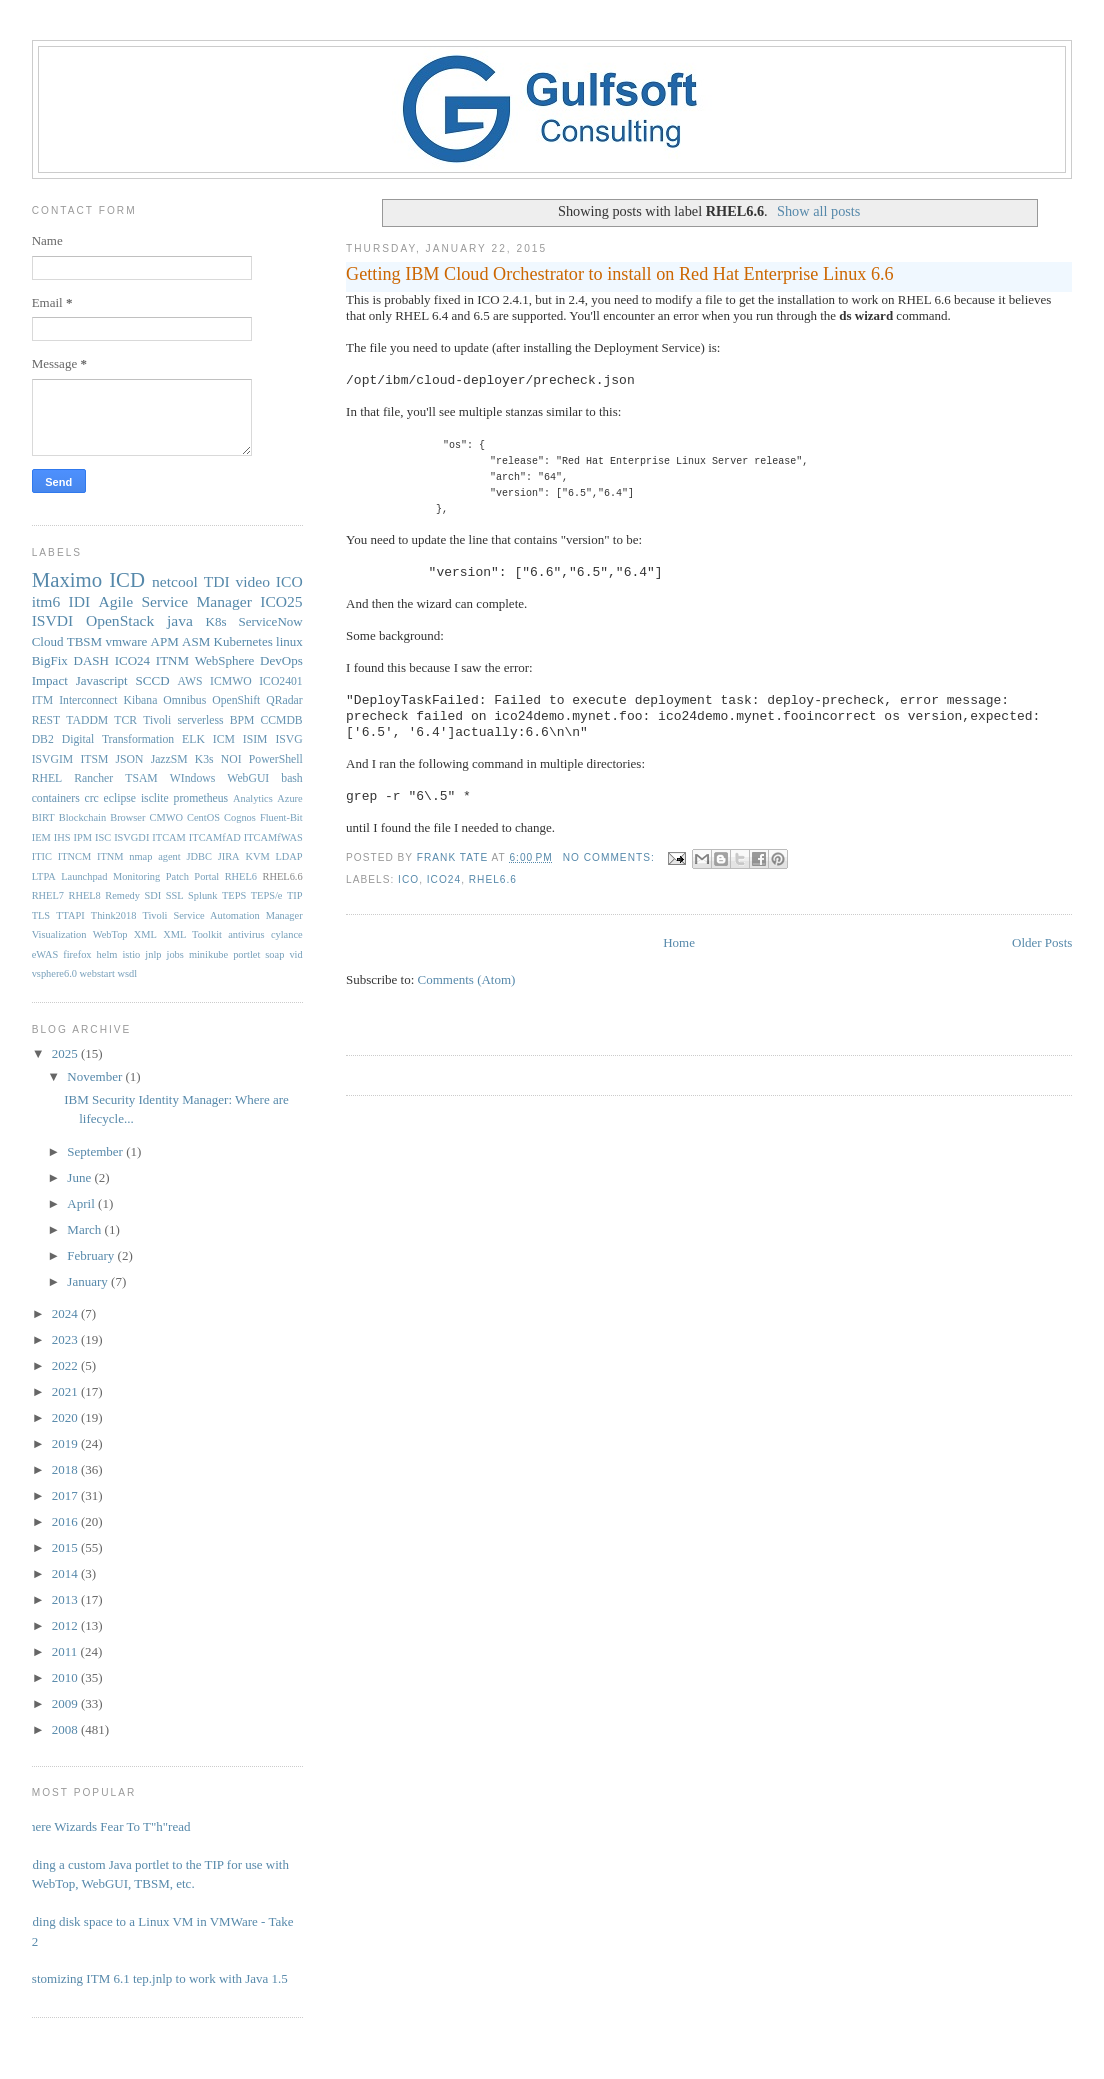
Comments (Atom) (467, 979)
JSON (130, 759)
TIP (295, 895)
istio (131, 954)
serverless (200, 720)
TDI (217, 581)
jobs (175, 954)
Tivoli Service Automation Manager (222, 915)
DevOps (281, 660)
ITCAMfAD (215, 837)
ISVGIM (53, 759)
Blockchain (82, 817)
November (96, 1076)
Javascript (102, 680)
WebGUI (248, 778)
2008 (66, 1729)
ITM (42, 700)
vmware (126, 641)
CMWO (166, 817)
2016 (66, 1521)
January (89, 1281)
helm (107, 954)
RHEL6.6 (493, 879)
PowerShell (276, 759)
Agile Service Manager (175, 601)
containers (56, 798)
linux (289, 641)
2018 (66, 1469)
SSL (175, 895)
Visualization (59, 934)
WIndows (192, 778)
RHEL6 (241, 876)
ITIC (42, 856)
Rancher (93, 778)
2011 (66, 1651)
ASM (196, 641)
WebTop (110, 934)
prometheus (201, 798)
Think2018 (114, 915)
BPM (242, 720)
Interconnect (88, 700)
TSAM (141, 778)
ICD (127, 579)
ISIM (255, 739)
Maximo (67, 579)
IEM (41, 837)
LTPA (44, 876)
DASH (91, 660)
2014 (66, 1573)
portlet (246, 954)
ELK (193, 739)
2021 (66, 1391)
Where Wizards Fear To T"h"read (104, 1826)
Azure (289, 798)
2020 (66, 1417)
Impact (50, 680)
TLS (41, 915)
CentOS (203, 817)
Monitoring (136, 876)
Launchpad (84, 876)
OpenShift (236, 700)
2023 (66, 1339)
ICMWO (231, 681)
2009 (66, 1703)
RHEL (47, 778)
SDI (152, 895)
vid (295, 954)
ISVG (288, 739)
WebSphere (225, 660)
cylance (287, 934)
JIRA (229, 856)
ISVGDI (131, 837)
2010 (66, 1677)
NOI (231, 759)
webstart (97, 973)
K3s (204, 759)
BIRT (43, 817)
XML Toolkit (192, 934)
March (85, 1229)
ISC (103, 837)
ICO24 (444, 879)
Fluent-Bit (281, 817)
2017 (66, 1495)
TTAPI (70, 915)
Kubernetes (243, 641)
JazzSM (169, 759)
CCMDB (281, 720)
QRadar (284, 700)
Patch (177, 876)
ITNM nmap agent (139, 856)
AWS (189, 681)
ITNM (172, 660)
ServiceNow (270, 621)
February (92, 1255)
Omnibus (184, 700)
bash (291, 778)
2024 (66, 1313)
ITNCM (74, 856)
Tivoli (157, 720)
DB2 (43, 739)
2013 (66, 1599)
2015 (66, 1547)
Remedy (122, 895)
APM (165, 641)
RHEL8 (84, 895)
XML (145, 934)
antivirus (246, 934)
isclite (155, 798)
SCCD (153, 680)
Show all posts (818, 211)
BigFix (50, 660)
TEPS (234, 895)
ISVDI (53, 620)
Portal (206, 876)
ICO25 (281, 601)
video (252, 581)
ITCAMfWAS (273, 837)
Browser (127, 817)
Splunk (202, 895)
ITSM (94, 759)
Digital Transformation (118, 739)
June (80, 1177)
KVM (257, 856)
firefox (77, 954)
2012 (66, 1625)
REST (46, 720)
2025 (66, 1053)
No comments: (611, 857)
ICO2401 (281, 681)
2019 (66, 1443)
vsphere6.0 (54, 973)
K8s (216, 621)
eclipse (120, 798)
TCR (125, 720)
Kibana (141, 700)
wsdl (127, 973)
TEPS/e (267, 895)
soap (274, 954)
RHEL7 (48, 895)
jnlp (153, 954)
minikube (208, 954)
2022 (66, 1365)
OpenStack (120, 620)
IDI (80, 601)
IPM (82, 837)
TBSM (84, 641)
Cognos (240, 817)
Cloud (48, 641)
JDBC (198, 856)
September (96, 1151)
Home (679, 942)
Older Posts (1042, 942)
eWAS (45, 954)
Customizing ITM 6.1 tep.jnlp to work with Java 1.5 (152, 1978)
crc (92, 798)
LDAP (288, 856)
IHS (62, 837)
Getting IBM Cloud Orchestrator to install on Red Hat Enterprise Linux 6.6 (620, 274)
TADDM (87, 720)
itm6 (46, 601)
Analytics (253, 798)
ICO (408, 879)
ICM (224, 739)
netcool (175, 581)
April (82, 1203)
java (180, 620)
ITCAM (168, 837)
